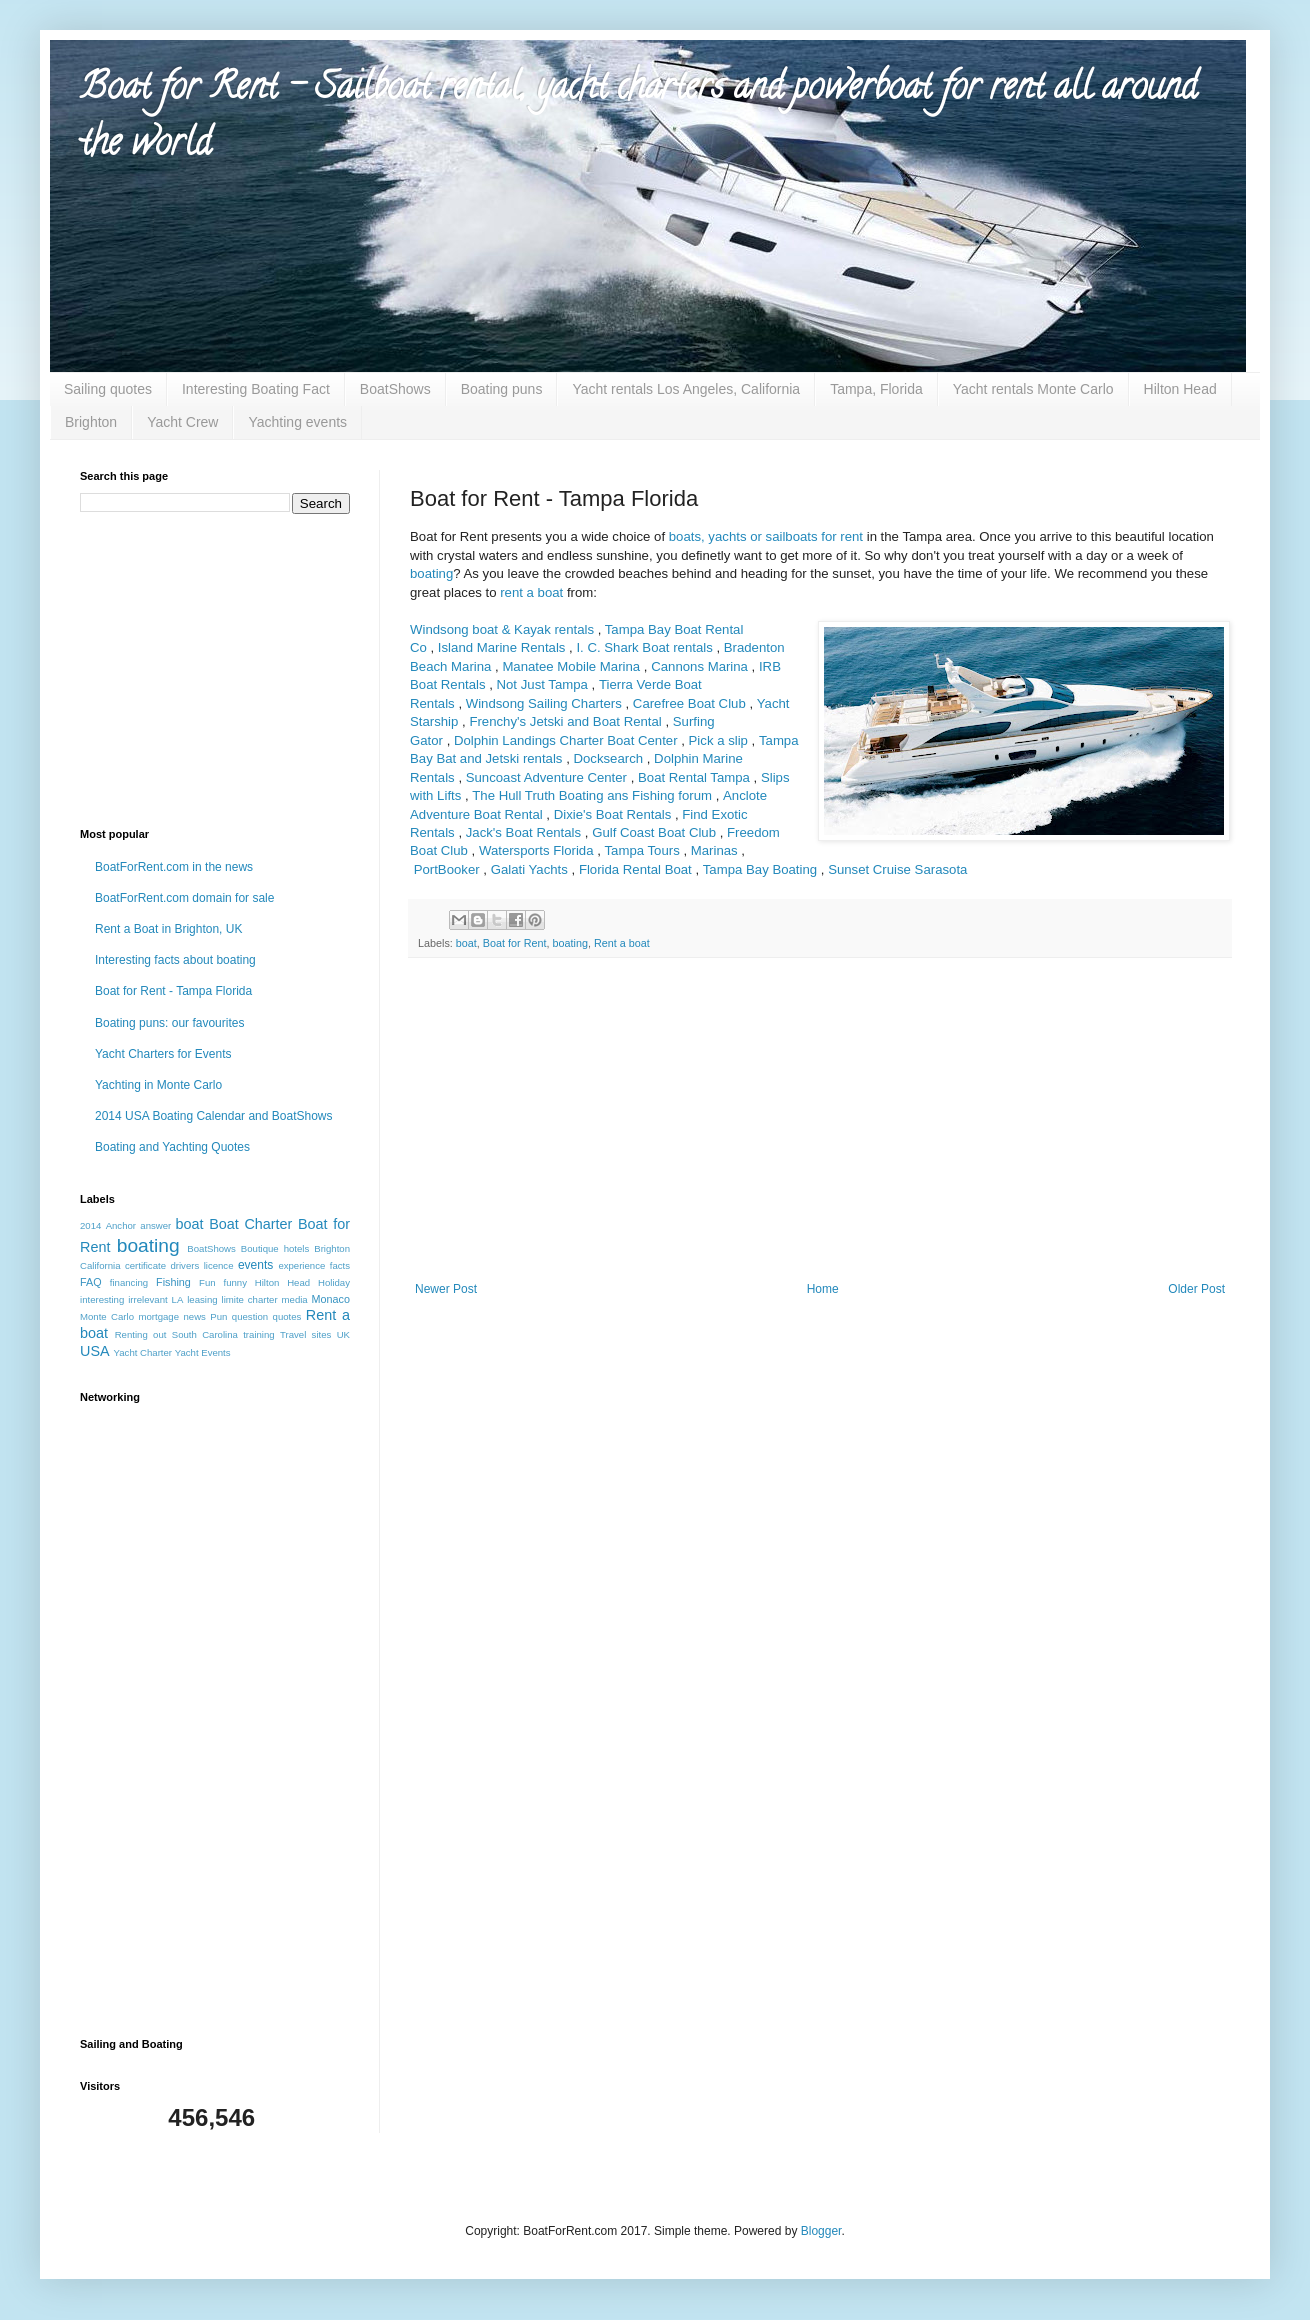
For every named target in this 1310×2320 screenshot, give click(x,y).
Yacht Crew (182, 422)
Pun (218, 1316)
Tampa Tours (642, 850)
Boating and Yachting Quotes (172, 1147)
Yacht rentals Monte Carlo (1033, 389)
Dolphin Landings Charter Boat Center (566, 740)
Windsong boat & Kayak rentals (502, 629)
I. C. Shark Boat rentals (644, 647)
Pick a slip (718, 740)
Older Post (1196, 1289)
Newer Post (446, 1289)
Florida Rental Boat (635, 869)
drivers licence (201, 1265)
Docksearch (608, 758)
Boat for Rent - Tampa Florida (173, 991)
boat (466, 943)
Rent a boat (622, 943)
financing (129, 1282)
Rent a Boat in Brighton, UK (168, 929)
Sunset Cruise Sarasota (897, 869)
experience (301, 1265)
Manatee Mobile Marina (571, 666)
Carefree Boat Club (689, 703)
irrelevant (147, 1299)
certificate (145, 1265)
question (250, 1316)
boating (431, 573)
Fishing (173, 1282)
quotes (287, 1316)
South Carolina (205, 1334)
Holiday (334, 1282)
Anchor (121, 1225)
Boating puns (502, 389)
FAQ (91, 1282)
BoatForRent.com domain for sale (184, 898)
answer (155, 1225)
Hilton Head (1180, 389)
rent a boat (531, 592)
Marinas (714, 850)
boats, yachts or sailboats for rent (766, 536)
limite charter (250, 1299)
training (258, 1334)
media (295, 1299)
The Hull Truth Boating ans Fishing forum (592, 795)
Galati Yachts (529, 869)
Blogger (821, 2231)
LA (178, 1299)
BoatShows (395, 389)
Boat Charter (250, 1224)
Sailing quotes (108, 389)
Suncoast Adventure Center (546, 777)
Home (823, 1289)
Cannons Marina (699, 666)
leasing (202, 1299)
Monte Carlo (107, 1316)
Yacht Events (203, 1352)
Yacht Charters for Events (163, 1054)
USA (95, 1351)
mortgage (158, 1316)
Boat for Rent (515, 943)
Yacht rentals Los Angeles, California (686, 389)
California (100, 1265)
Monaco (331, 1299)
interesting (102, 1299)
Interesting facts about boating (175, 960)
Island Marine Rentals (502, 647)
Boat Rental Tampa (694, 777)
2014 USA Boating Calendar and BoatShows (214, 1116)
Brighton (91, 422)
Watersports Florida (536, 850)
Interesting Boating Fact (256, 389)
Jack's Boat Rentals (523, 832)
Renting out (141, 1334)
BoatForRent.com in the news (174, 867)
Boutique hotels (275, 1248)
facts (340, 1265)
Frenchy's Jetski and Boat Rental (565, 721)
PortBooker (447, 869)
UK (343, 1334)
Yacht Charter (143, 1352)
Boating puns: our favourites (169, 1023)
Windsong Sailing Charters (544, 703)
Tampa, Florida (876, 389)
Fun (207, 1282)
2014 (90, 1225)
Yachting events (297, 422)
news (194, 1316)
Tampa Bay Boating (760, 869)
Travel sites (305, 1334)
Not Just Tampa (542, 684)
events (255, 1265)
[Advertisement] (820, 1132)
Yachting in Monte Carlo (158, 1085)
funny (234, 1282)
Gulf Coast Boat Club (654, 832)
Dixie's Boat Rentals (613, 814)
